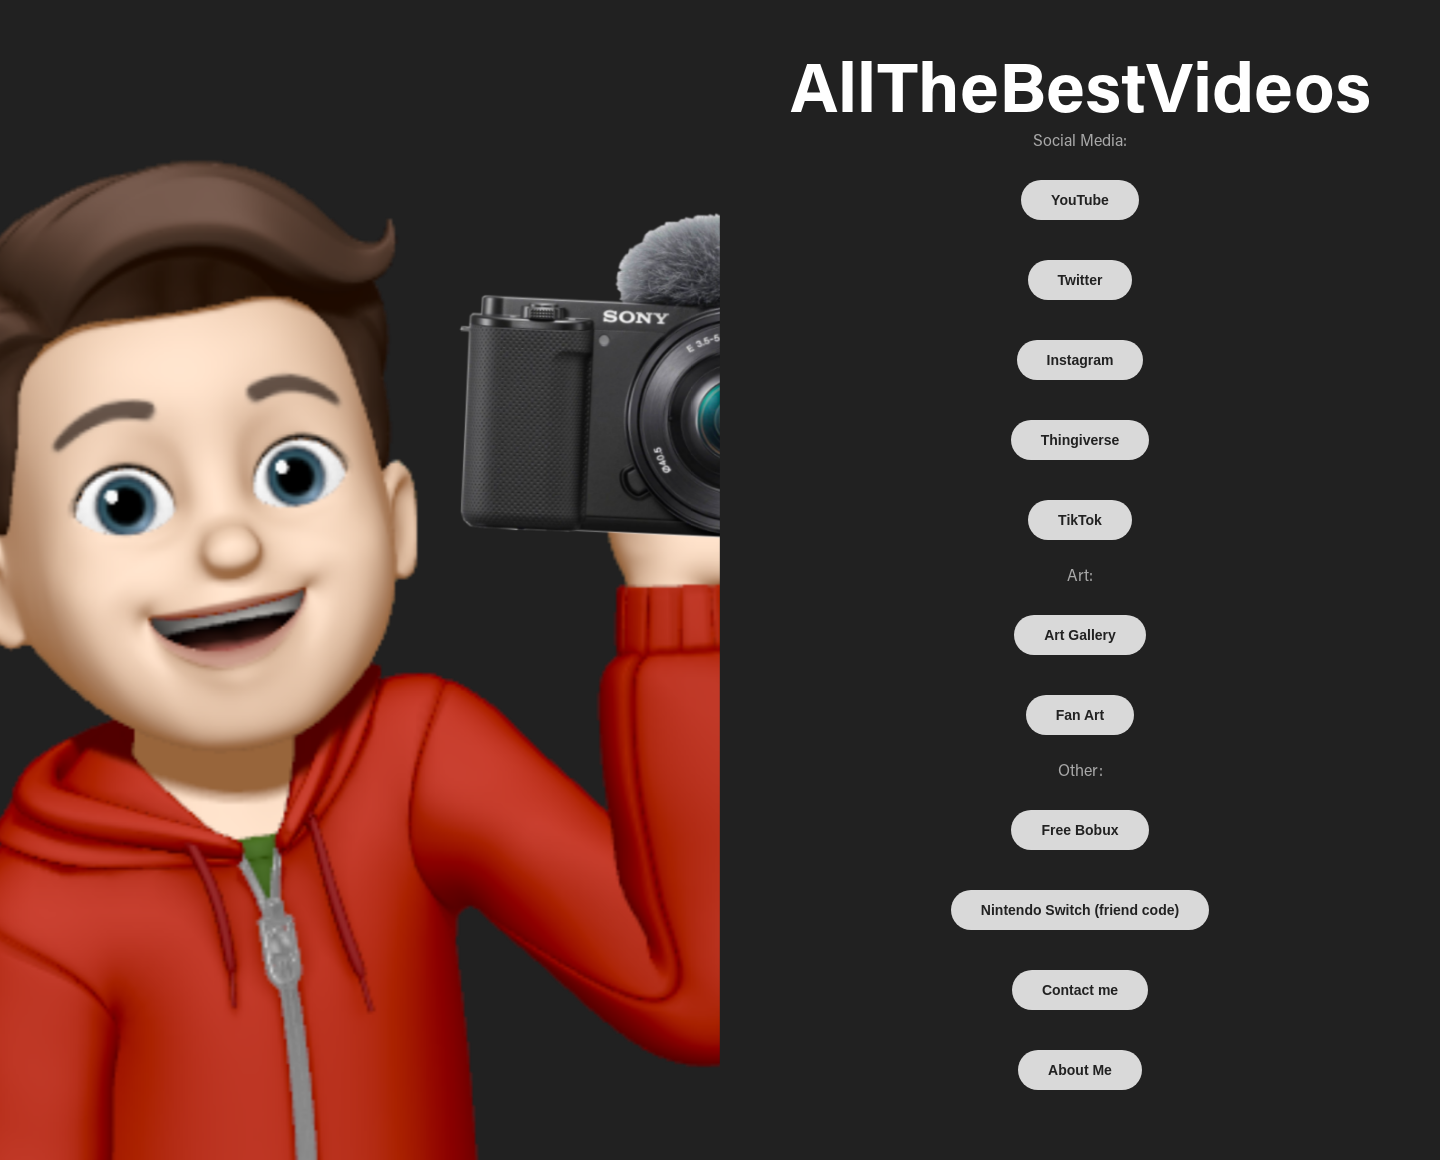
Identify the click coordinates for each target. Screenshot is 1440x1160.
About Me (1080, 1070)
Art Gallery (1080, 635)
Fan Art (1080, 715)
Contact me (1080, 990)
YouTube (1080, 200)
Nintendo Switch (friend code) (1080, 910)
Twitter (1080, 280)
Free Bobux (1079, 830)
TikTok (1080, 520)
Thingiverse (1080, 440)
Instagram (1080, 360)
